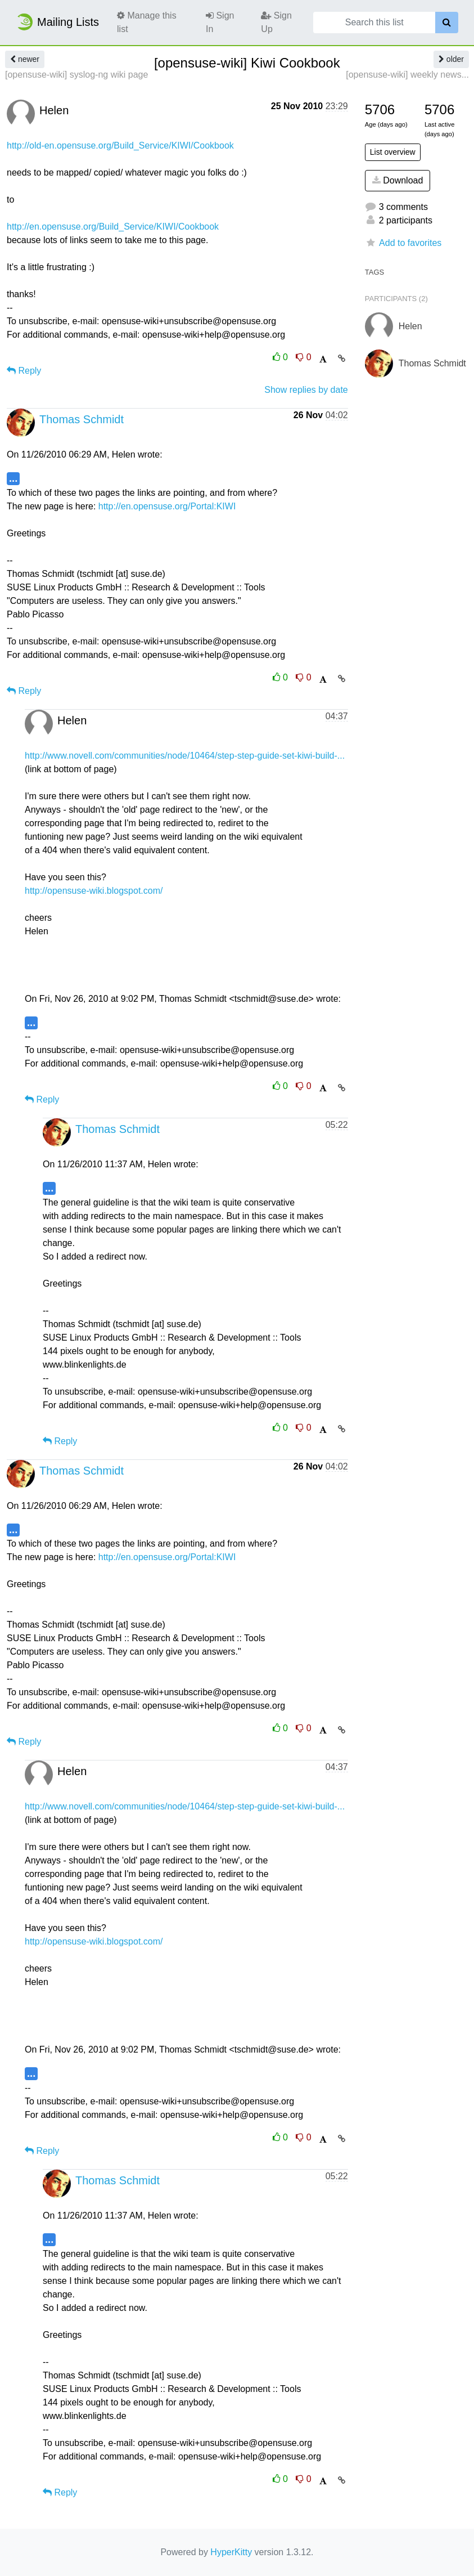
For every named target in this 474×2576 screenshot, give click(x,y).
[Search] (446, 22)
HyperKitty (231, 2552)
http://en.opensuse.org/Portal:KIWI (167, 506)
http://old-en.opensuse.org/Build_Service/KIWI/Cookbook (120, 145)
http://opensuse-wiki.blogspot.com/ (93, 890)
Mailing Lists (57, 22)
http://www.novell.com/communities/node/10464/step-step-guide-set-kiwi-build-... (185, 755)
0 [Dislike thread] (303, 357)
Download (397, 180)
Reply (24, 370)
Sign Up (276, 22)
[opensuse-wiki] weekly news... (407, 74)
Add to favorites (403, 243)
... (13, 478)
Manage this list (147, 22)
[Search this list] (374, 22)
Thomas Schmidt (81, 419)
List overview (393, 151)
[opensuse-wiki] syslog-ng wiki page (76, 74)
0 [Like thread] (282, 357)
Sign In (220, 22)
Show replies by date (306, 390)
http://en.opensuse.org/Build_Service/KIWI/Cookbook (113, 226)
